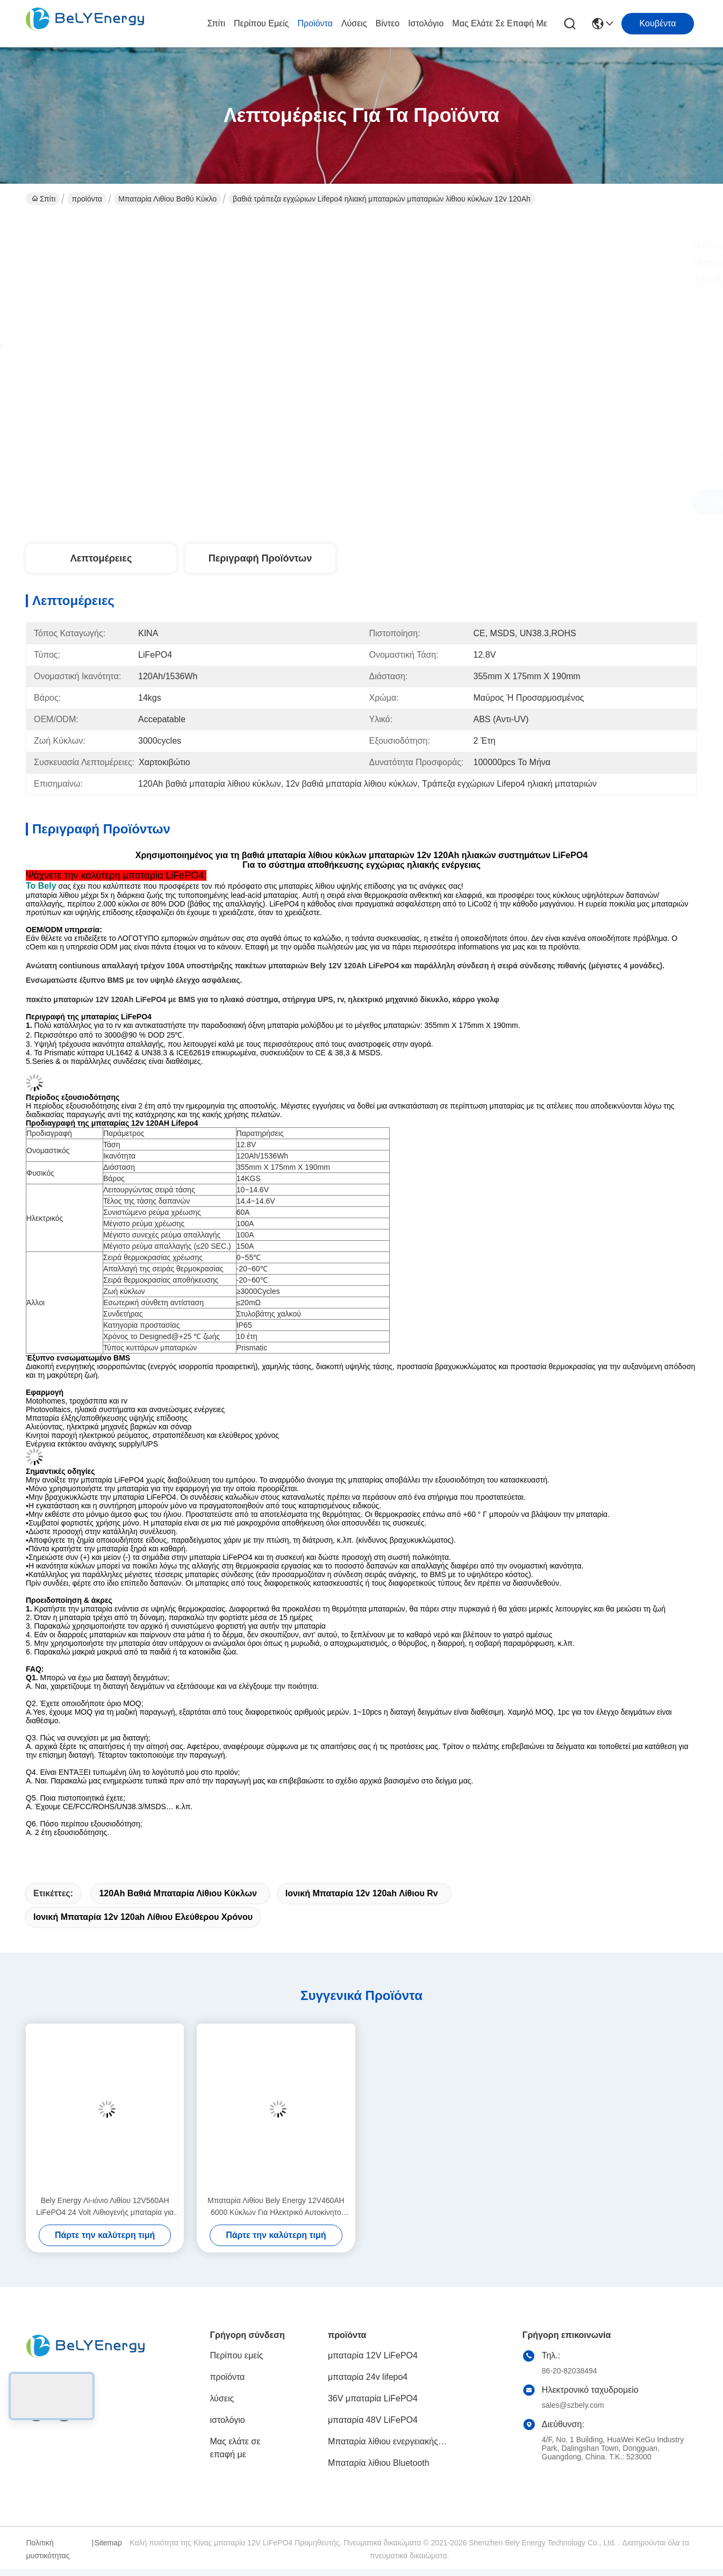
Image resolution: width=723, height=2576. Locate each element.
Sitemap (107, 2542)
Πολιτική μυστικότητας (48, 2549)
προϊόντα (315, 23)
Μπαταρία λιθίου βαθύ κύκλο (167, 199)
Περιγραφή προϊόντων (260, 558)
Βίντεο (388, 23)
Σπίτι (216, 23)
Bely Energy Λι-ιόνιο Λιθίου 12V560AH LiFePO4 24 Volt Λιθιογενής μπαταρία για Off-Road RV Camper (105, 2207)
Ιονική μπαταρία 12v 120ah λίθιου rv (361, 1893)
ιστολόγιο (425, 23)
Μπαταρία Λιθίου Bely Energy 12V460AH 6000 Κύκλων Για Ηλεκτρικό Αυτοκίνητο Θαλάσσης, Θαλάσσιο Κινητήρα (276, 2207)
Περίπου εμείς (261, 23)
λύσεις (354, 23)
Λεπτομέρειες (101, 558)
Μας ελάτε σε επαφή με (499, 23)
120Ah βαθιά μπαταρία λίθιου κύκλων (177, 1893)
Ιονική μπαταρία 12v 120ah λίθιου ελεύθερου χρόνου (143, 1917)
